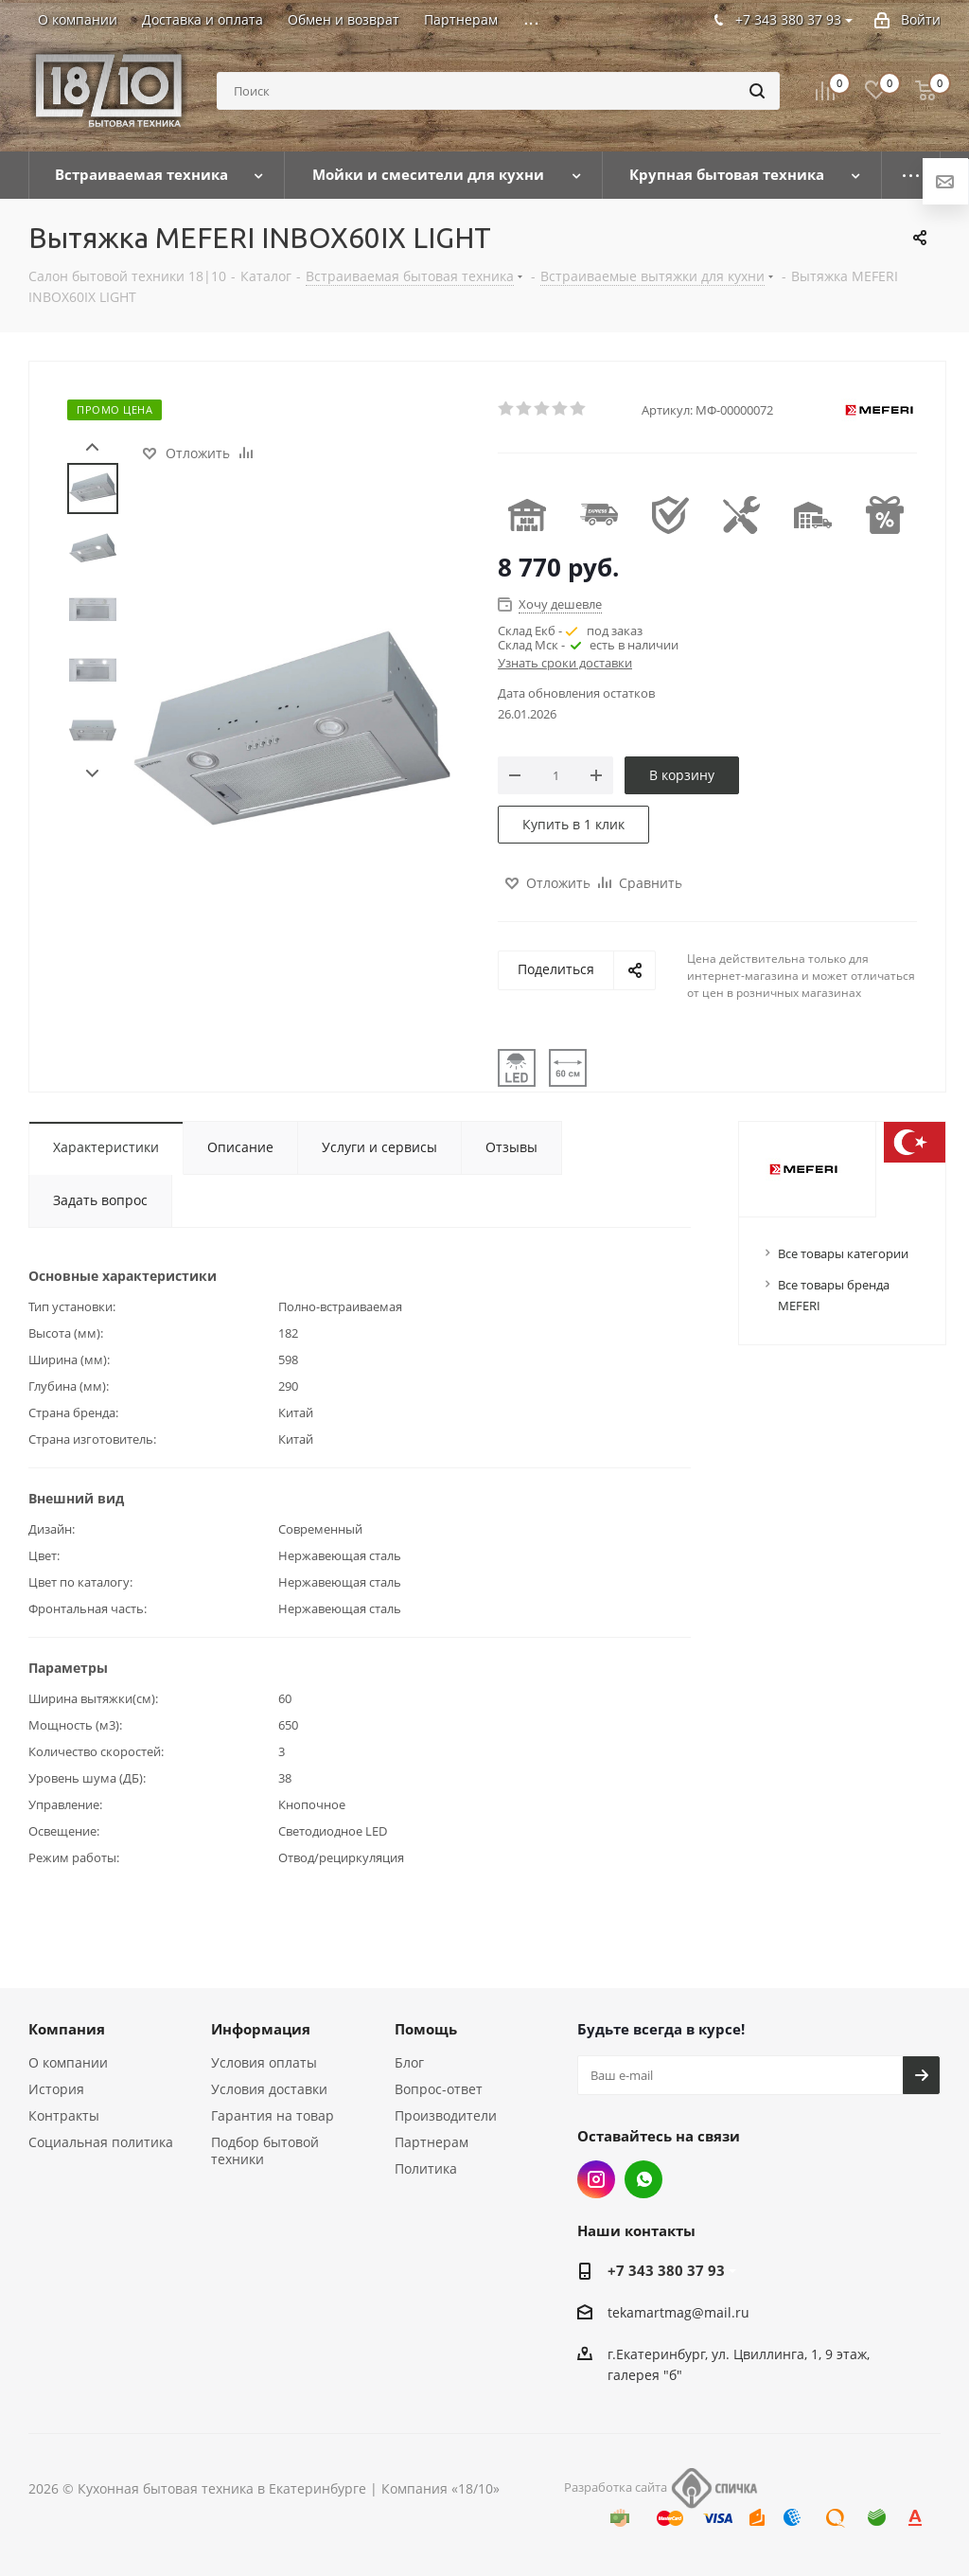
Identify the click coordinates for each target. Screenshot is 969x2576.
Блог (409, 2062)
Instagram (596, 2179)
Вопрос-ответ (439, 2089)
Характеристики (106, 1147)
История (56, 2089)
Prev (92, 447)
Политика (426, 2168)
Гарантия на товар (272, 2115)
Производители (446, 2115)
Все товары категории (843, 1253)
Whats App (643, 2179)
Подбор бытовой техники (265, 2150)
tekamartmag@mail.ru (678, 2312)
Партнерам (431, 2142)
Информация (260, 2028)
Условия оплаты (264, 2062)
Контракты (63, 2115)
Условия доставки (269, 2089)
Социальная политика (100, 2142)
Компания (66, 2028)
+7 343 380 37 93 (666, 2270)
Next (92, 774)
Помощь (426, 2028)
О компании (68, 2062)
